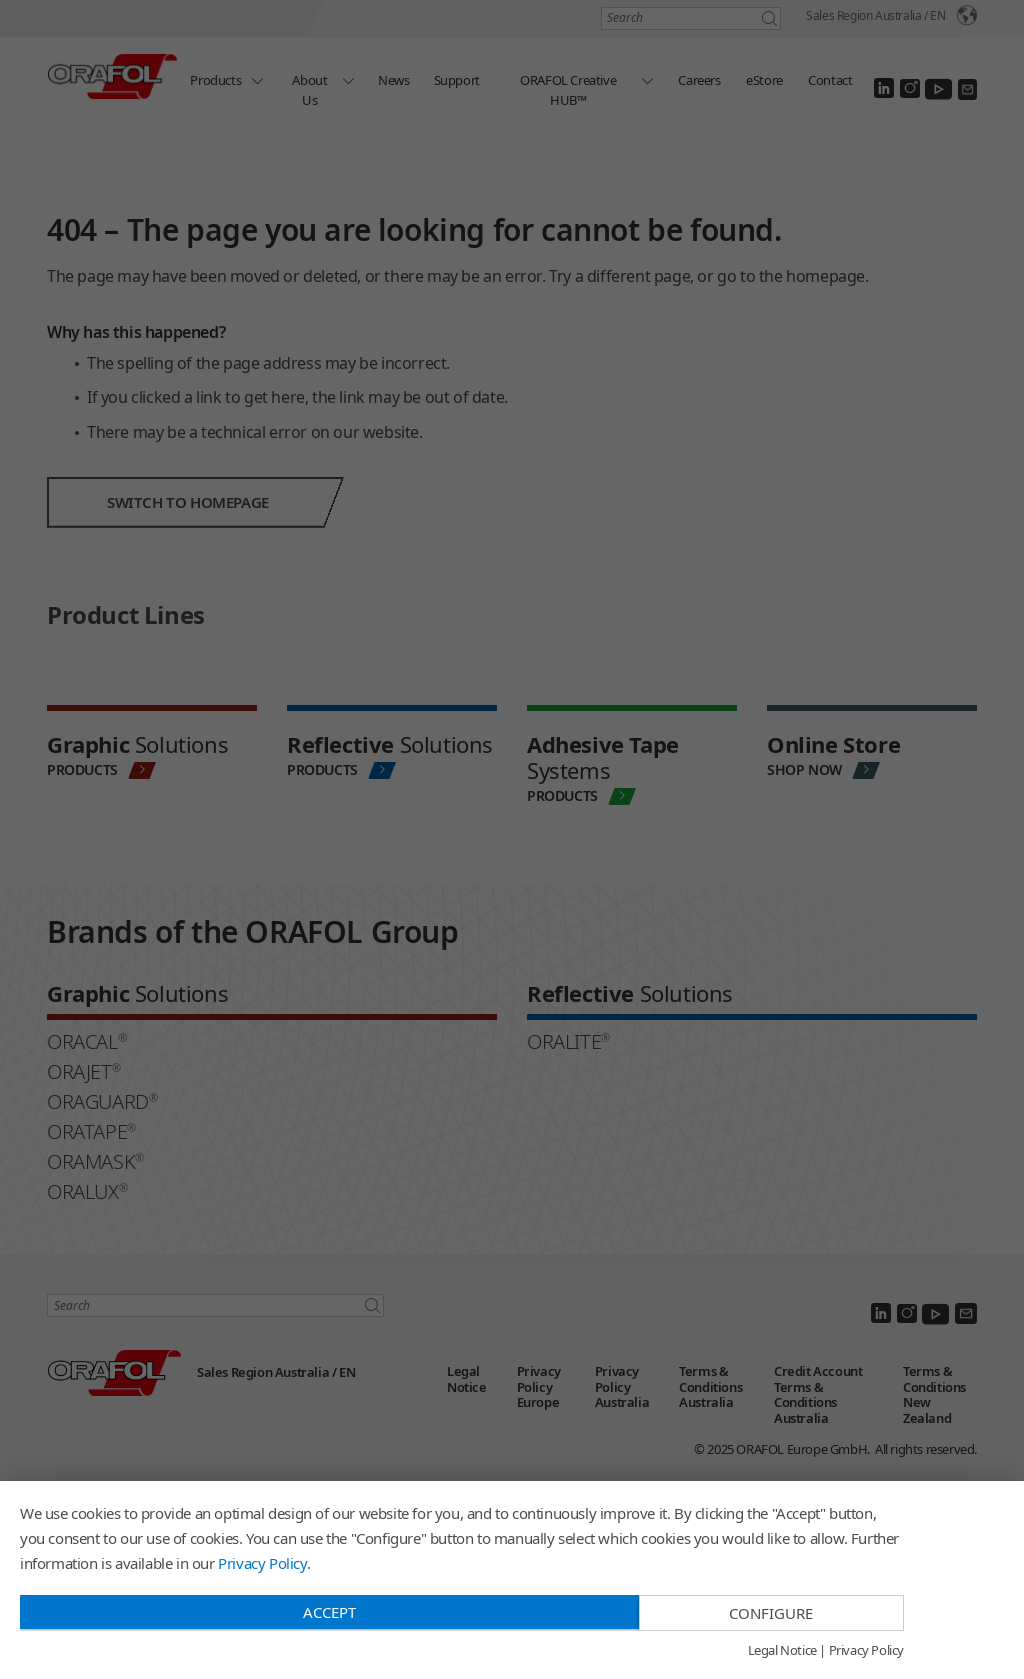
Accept (329, 1612)
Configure (771, 1613)
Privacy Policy (262, 1563)
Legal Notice (782, 1651)
